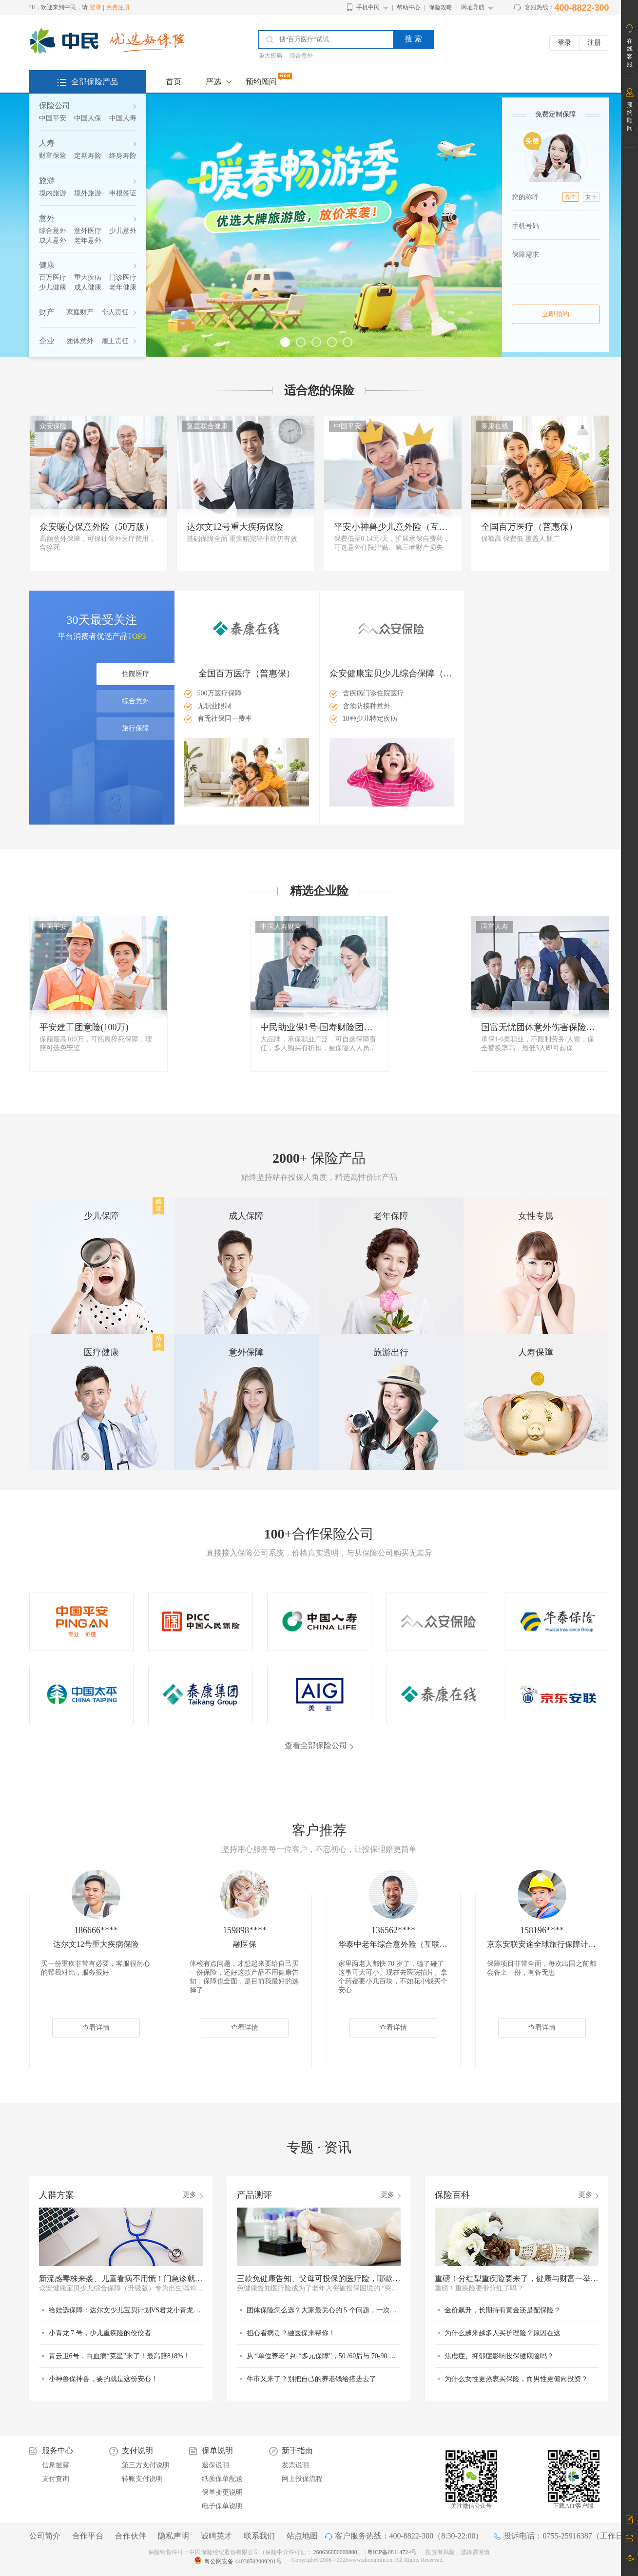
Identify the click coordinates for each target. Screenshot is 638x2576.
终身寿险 (122, 155)
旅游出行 (390, 1352)
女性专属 (535, 1216)
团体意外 (80, 341)
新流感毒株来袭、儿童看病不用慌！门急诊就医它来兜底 (121, 2278)
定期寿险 (87, 155)
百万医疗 (52, 277)
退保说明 (215, 2465)
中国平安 (52, 118)
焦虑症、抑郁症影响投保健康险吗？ (499, 2356)
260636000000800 (335, 2552)
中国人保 (87, 118)
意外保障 (246, 1352)
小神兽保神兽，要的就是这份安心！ (103, 2379)
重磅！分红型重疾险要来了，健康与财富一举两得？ (517, 2278)
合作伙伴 (130, 2536)
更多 (189, 2194)
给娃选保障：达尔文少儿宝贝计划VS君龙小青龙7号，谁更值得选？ (126, 2310)
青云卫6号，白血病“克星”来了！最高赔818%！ (119, 2356)
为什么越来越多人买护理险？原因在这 (503, 2333)
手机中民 (368, 7)
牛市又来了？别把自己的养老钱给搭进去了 (311, 2379)
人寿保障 (535, 1352)
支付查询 (55, 2478)
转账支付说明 (142, 2478)
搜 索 (413, 39)
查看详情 (96, 2027)
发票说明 (295, 2465)
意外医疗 (87, 230)
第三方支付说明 (146, 2465)
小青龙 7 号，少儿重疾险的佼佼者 (100, 2333)
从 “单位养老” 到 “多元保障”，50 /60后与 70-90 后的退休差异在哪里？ (324, 2356)
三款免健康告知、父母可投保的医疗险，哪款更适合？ (319, 2278)
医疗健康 (101, 1352)
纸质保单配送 (222, 2478)
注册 (594, 42)
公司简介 (44, 2536)
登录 (95, 7)
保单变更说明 (222, 2492)
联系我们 (259, 2536)
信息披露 (55, 2465)
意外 (47, 218)
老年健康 (122, 287)
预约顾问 (261, 81)
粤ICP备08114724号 (392, 2552)
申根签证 (122, 193)
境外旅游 (87, 193)
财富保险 (52, 155)
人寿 (47, 143)
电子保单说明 (222, 2506)
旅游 (47, 180)
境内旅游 (52, 193)
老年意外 (87, 240)
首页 (173, 81)
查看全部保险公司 (316, 1745)
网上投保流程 (302, 2478)
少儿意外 (122, 230)
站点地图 (302, 2536)
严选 (213, 81)
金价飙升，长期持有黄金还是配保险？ (503, 2310)
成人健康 (87, 287)
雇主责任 (115, 341)
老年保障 (390, 1216)
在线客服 (630, 53)
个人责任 (115, 312)
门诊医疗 (122, 277)
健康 (47, 265)
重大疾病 (270, 55)
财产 (47, 312)
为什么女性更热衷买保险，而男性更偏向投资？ (516, 2379)
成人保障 (246, 1216)
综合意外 (301, 55)
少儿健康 (52, 287)
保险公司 (54, 105)
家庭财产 (80, 312)
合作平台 (87, 2536)
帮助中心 (408, 7)
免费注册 (118, 7)
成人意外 (52, 240)
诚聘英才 (216, 2536)
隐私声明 (173, 2536)
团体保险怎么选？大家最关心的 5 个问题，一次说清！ (324, 2310)
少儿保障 (101, 1216)
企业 (47, 341)
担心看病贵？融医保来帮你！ (291, 2333)
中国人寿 (122, 118)
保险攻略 (440, 7)
